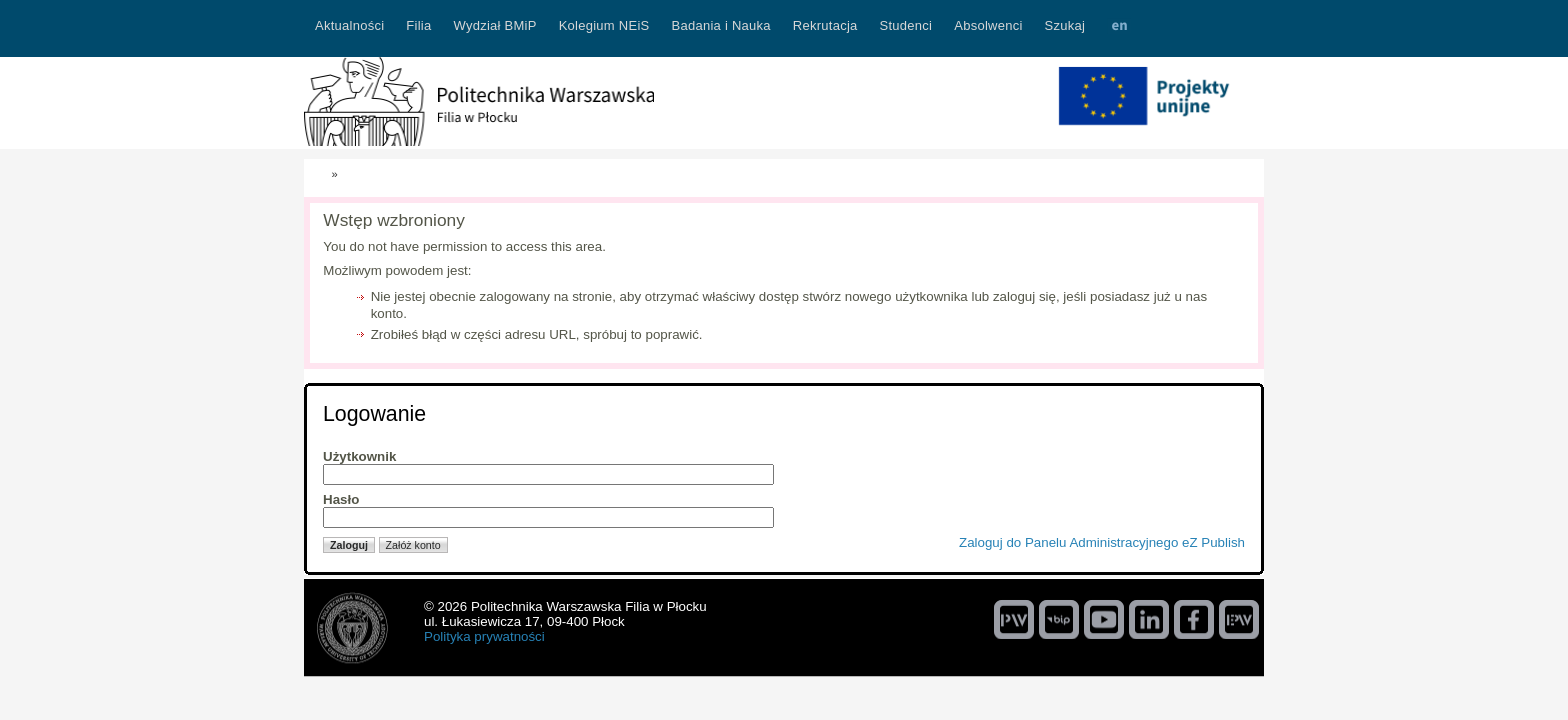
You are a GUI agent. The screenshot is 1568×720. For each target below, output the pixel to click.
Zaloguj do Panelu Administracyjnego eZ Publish (1102, 542)
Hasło (341, 499)
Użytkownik (359, 456)
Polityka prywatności (484, 636)
